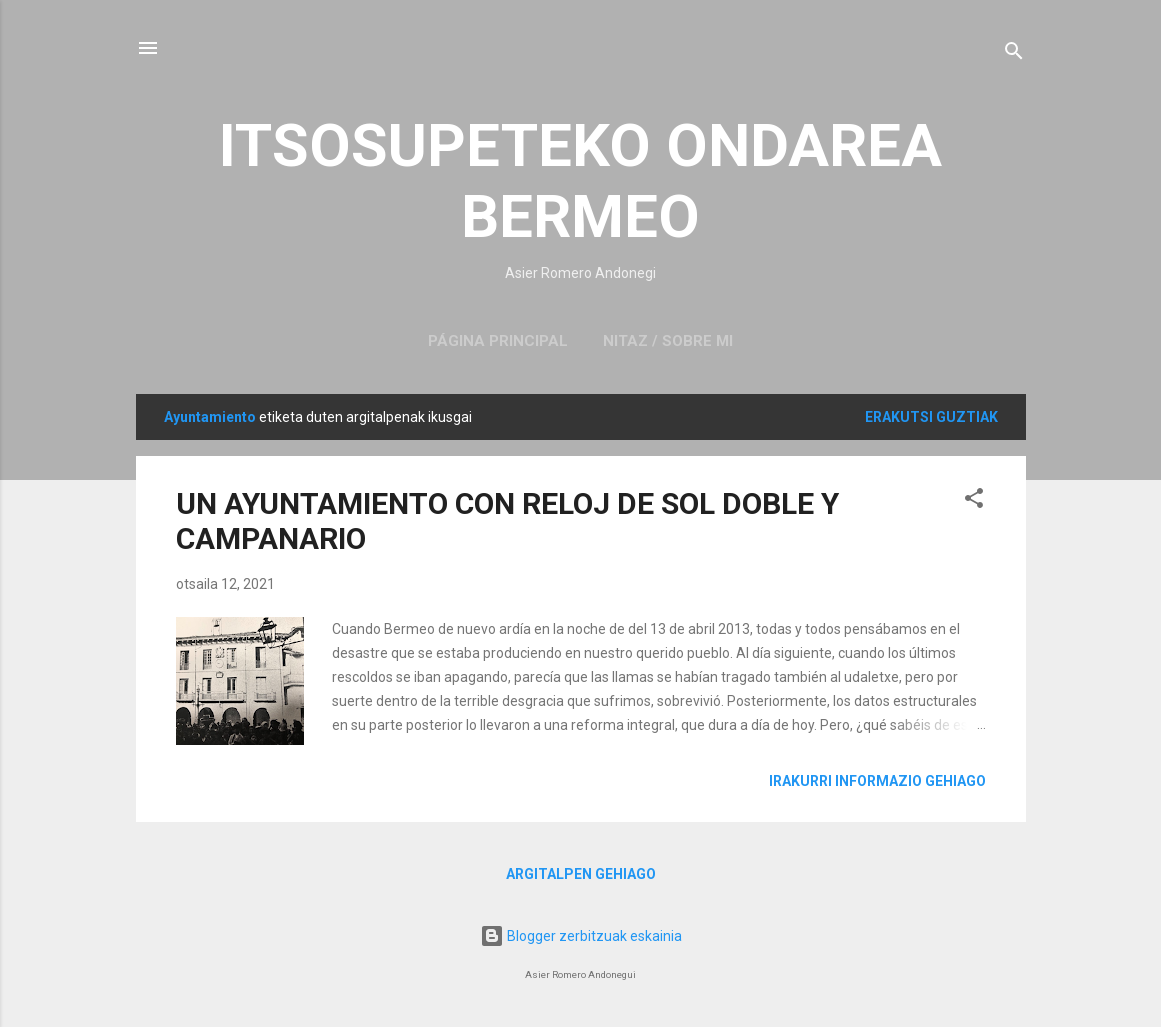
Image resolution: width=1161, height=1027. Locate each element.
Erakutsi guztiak (931, 417)
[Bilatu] (1014, 54)
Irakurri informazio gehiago (877, 781)
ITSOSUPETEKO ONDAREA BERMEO (580, 181)
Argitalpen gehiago (581, 874)
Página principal (498, 341)
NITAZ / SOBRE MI (668, 341)
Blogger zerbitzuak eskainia (581, 936)
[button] (974, 501)
